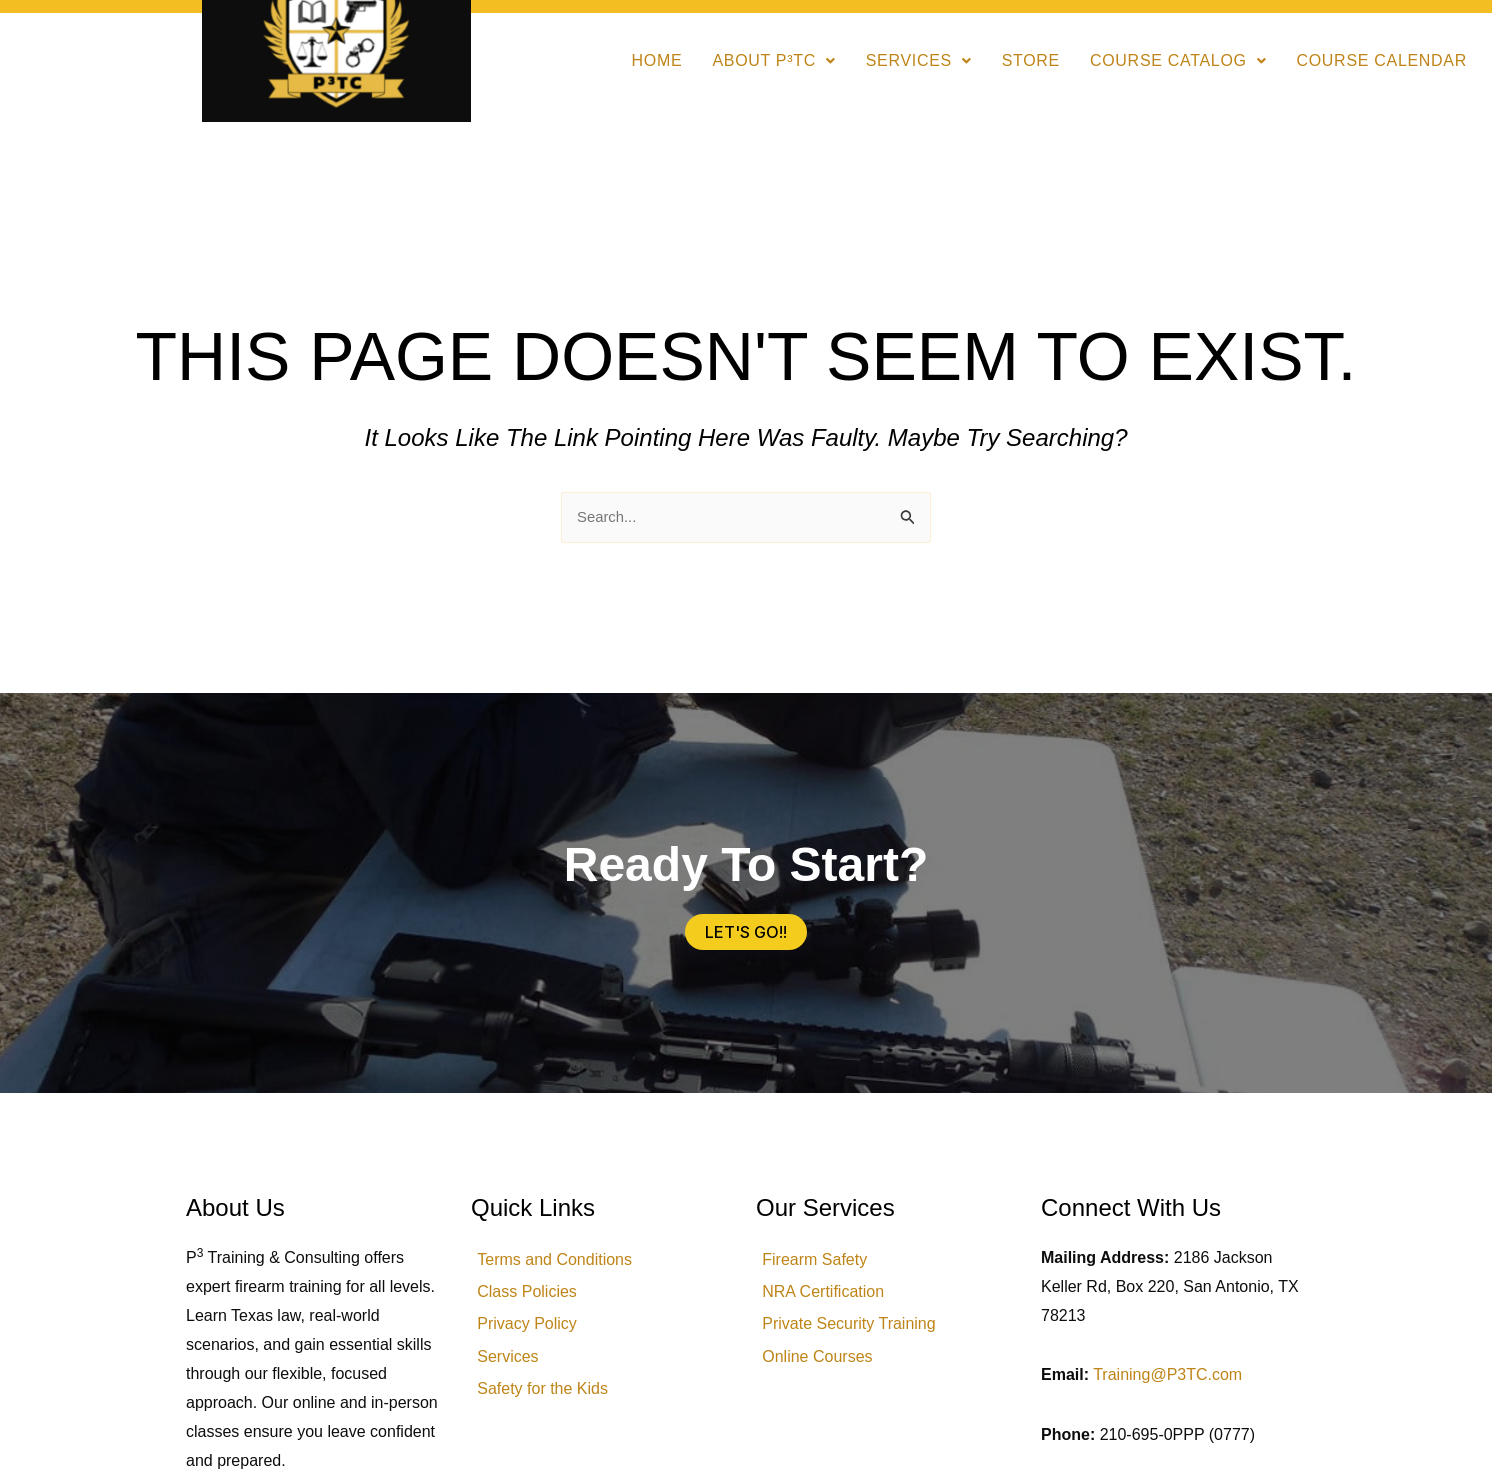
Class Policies (536, 1300)
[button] (773, 61)
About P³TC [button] (773, 60)
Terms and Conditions (563, 1263)
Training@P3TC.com (1167, 1376)
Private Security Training (857, 1337)
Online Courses (826, 1374)
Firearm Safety (823, 1263)
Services (516, 1374)
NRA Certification (832, 1300)
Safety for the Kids (551, 1411)
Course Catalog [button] (1178, 60)
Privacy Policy (536, 1337)
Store (1031, 60)
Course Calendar (1381, 60)
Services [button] (919, 60)
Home (657, 60)
